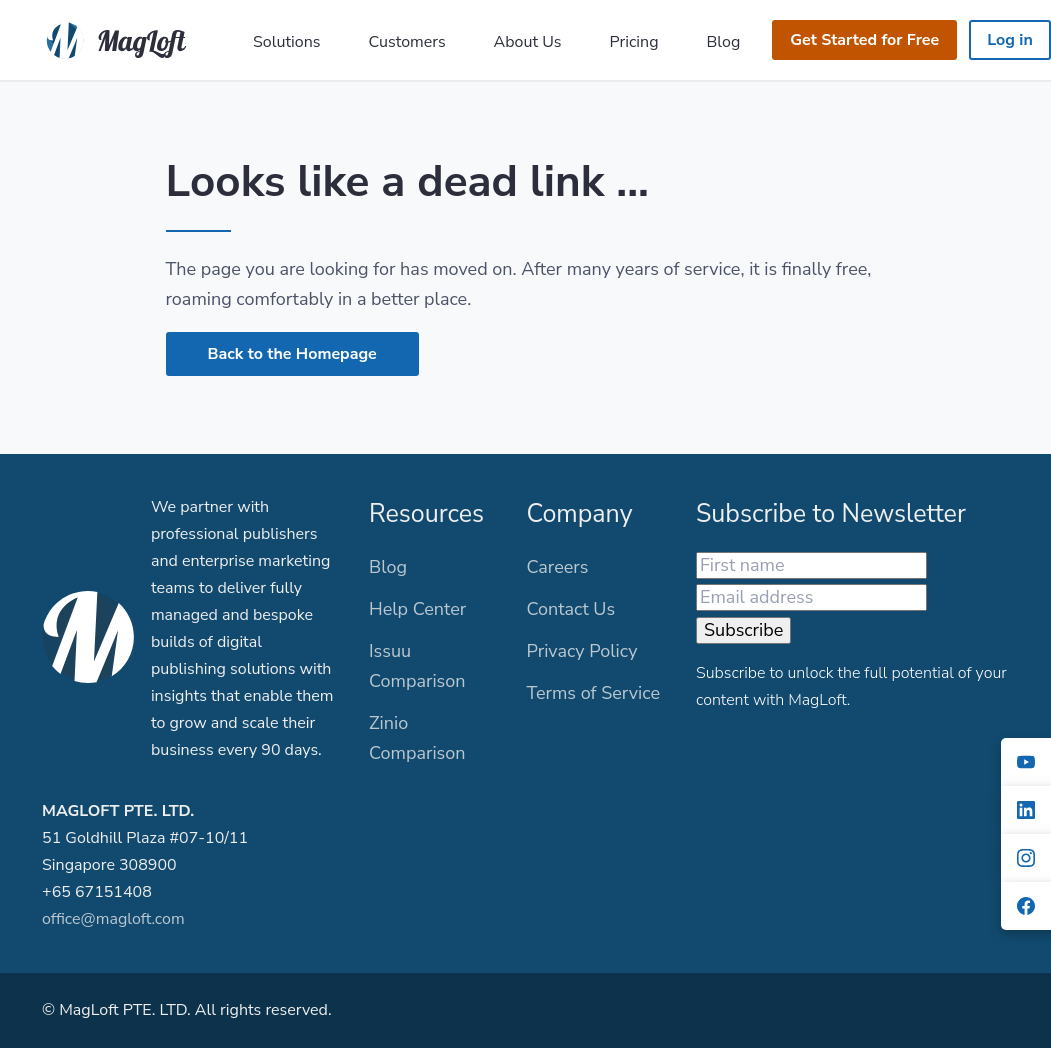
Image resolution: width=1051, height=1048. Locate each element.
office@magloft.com (113, 919)
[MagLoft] (120, 38)
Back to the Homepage (292, 354)
